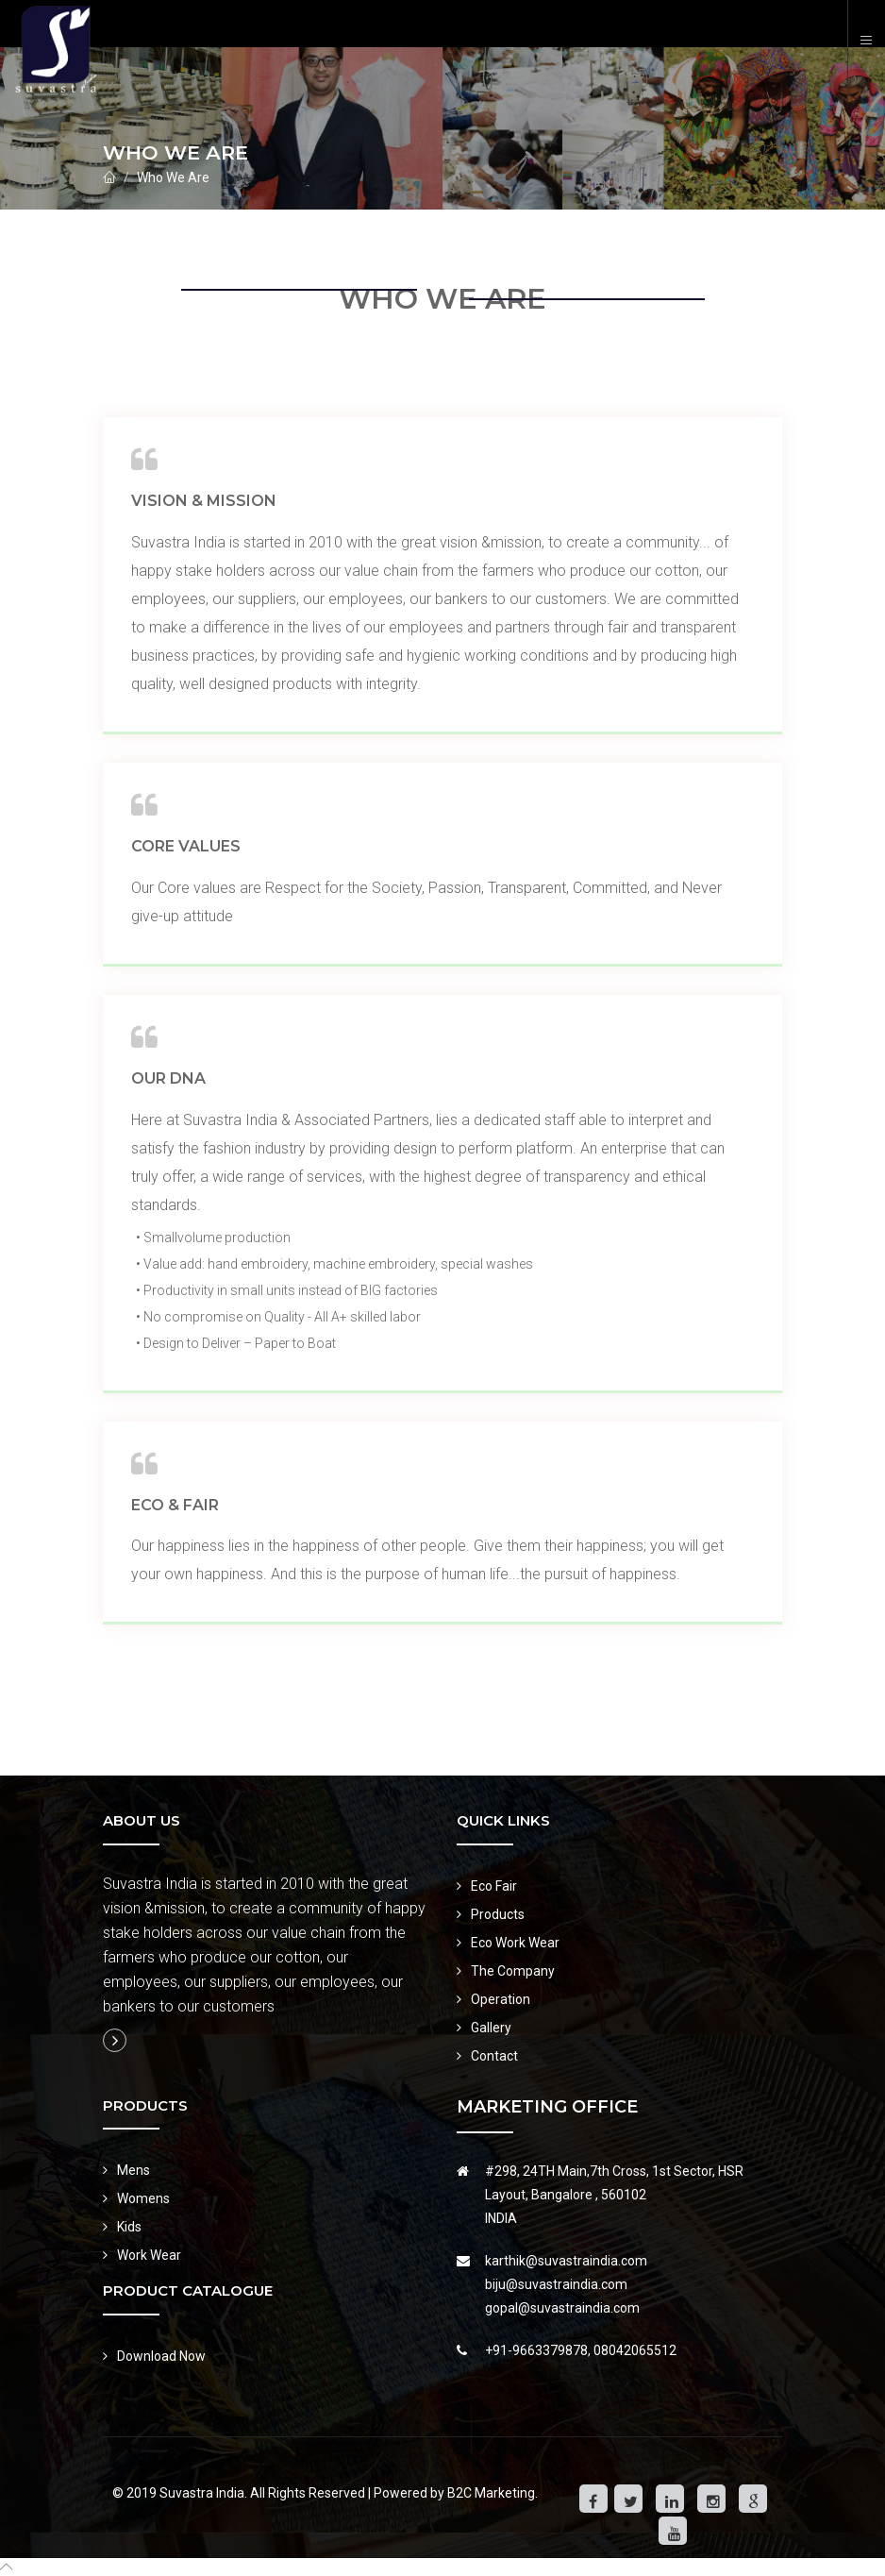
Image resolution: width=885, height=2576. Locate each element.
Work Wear (149, 2255)
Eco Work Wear (515, 1942)
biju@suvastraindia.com (556, 2284)
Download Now (161, 2356)
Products (498, 1914)
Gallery (491, 2027)
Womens (143, 2198)
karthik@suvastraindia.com (566, 2260)
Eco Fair (494, 1886)
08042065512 (634, 2350)
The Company (513, 1970)
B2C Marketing (491, 2492)
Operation (500, 1999)
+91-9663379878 (536, 2350)
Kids (129, 2226)
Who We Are (173, 177)
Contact (494, 2055)
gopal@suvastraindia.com (562, 2307)
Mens (133, 2170)
